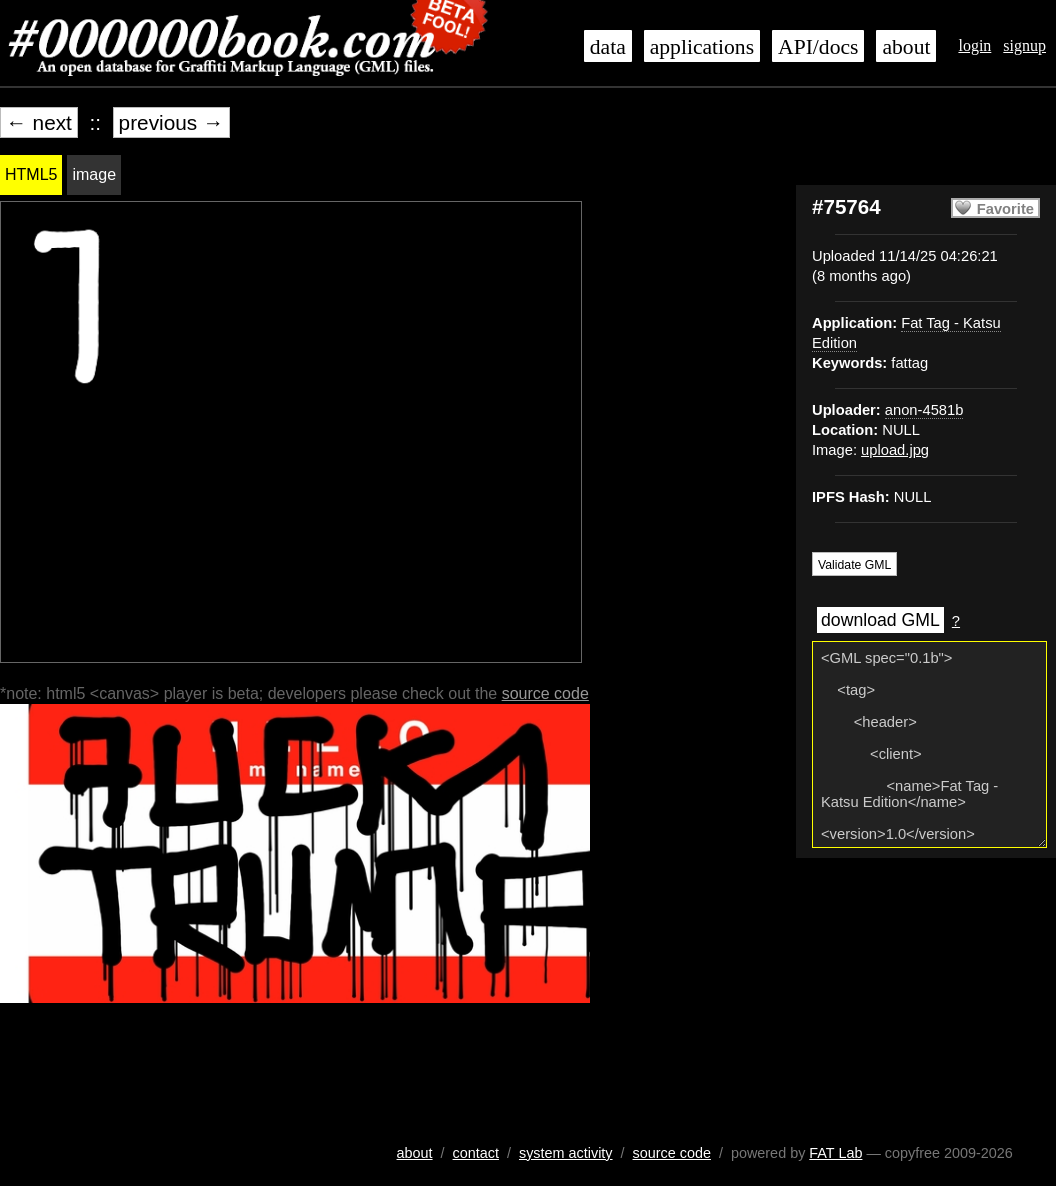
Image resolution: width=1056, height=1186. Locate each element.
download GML (880, 620)
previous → (171, 122)
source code (545, 693)
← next (39, 122)
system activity (566, 1153)
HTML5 (31, 174)
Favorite (1005, 209)
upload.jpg (895, 450)
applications (702, 47)
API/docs (818, 47)
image (94, 174)
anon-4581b (924, 410)
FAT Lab (835, 1153)
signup (1024, 45)
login (974, 45)
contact (476, 1153)
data (608, 47)
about (906, 47)
